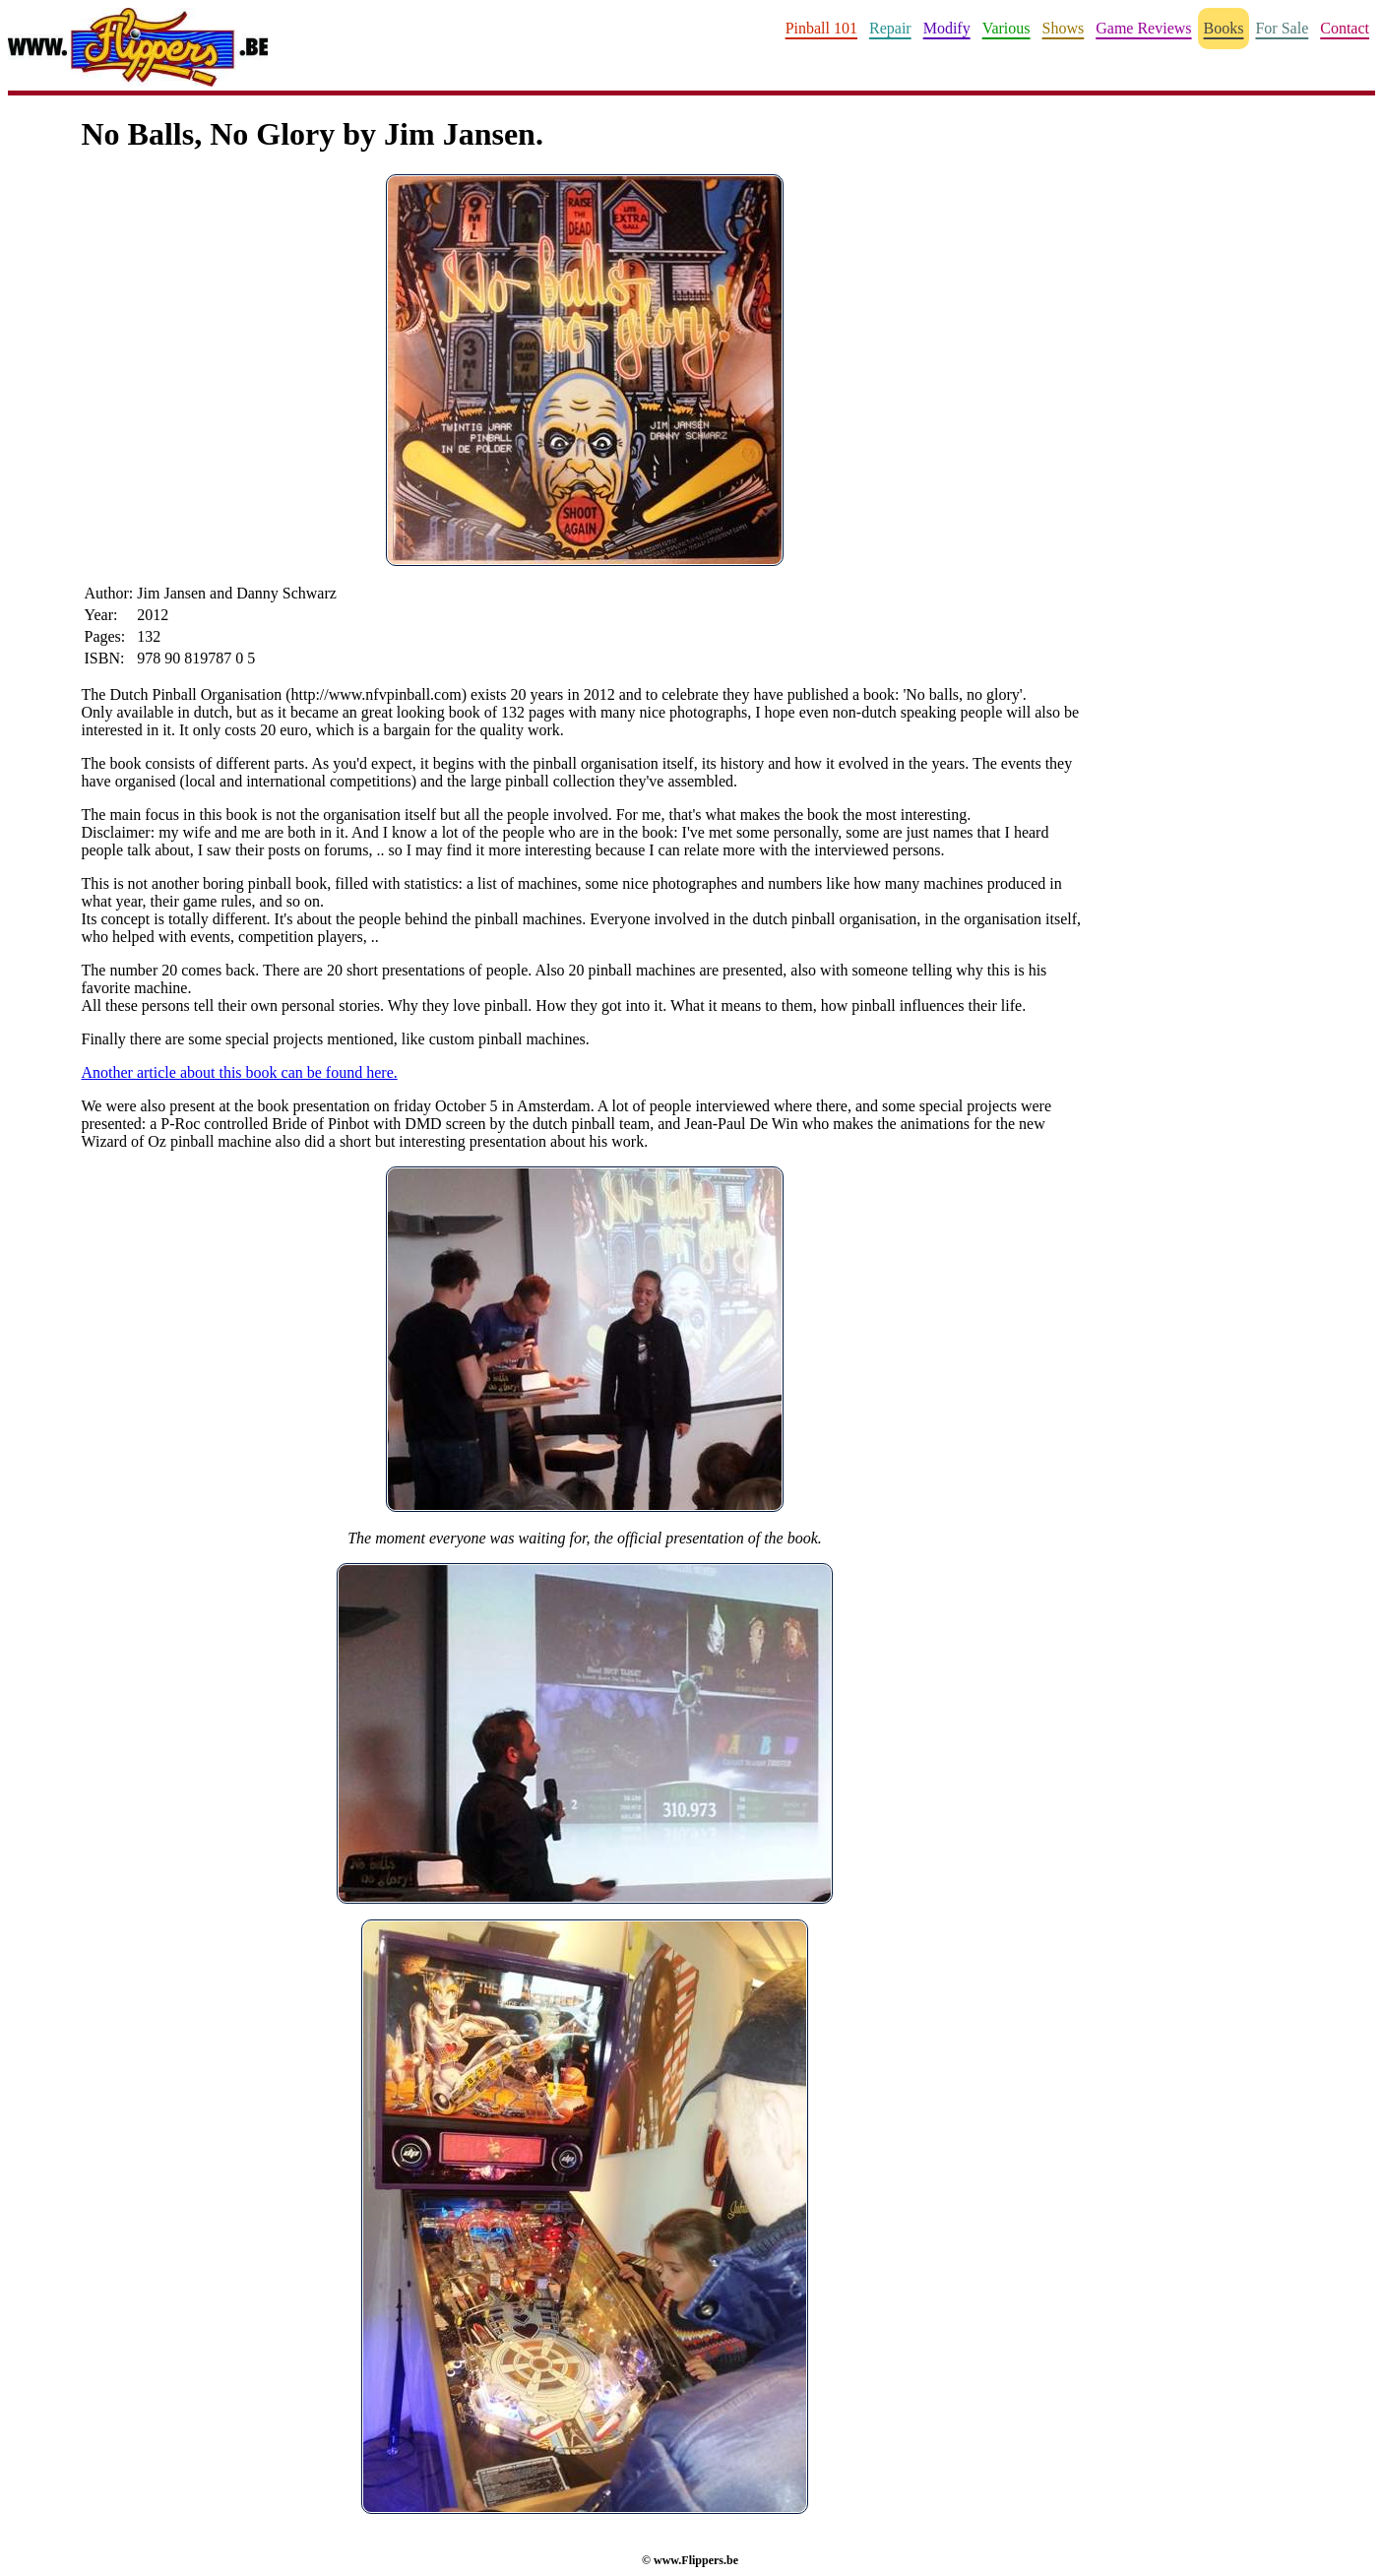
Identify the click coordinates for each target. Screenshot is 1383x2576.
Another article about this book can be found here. (240, 1072)
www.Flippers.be (696, 2560)
